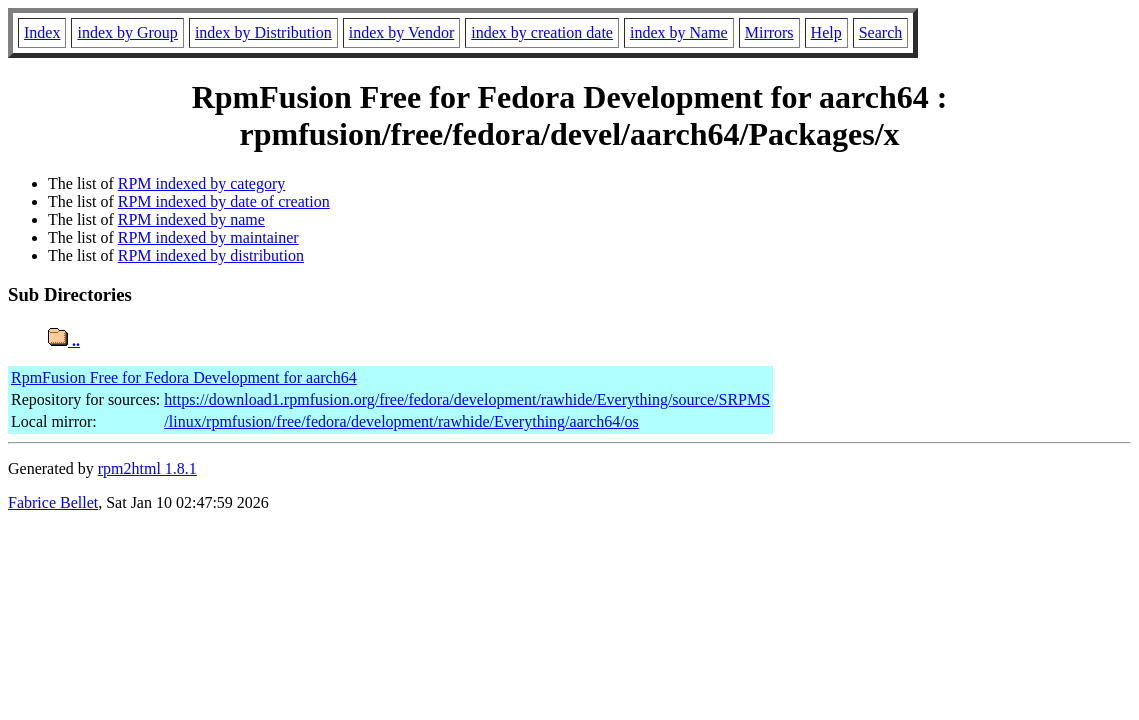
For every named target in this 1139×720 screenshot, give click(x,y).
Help (826, 32)
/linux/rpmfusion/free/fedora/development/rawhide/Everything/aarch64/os (401, 421)
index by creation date (542, 32)
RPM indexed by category (202, 183)
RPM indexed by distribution (211, 255)
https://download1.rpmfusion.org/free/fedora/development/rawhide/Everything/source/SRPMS (467, 399)
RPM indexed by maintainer (208, 237)
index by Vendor (401, 32)
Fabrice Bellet (53, 502)
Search (881, 32)
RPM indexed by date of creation (224, 201)
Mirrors (769, 32)
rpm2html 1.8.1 (147, 468)
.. (64, 340)
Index (42, 32)
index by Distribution (263, 32)
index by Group (127, 32)
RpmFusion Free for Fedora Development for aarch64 (184, 377)
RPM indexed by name (191, 219)
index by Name (679, 32)
